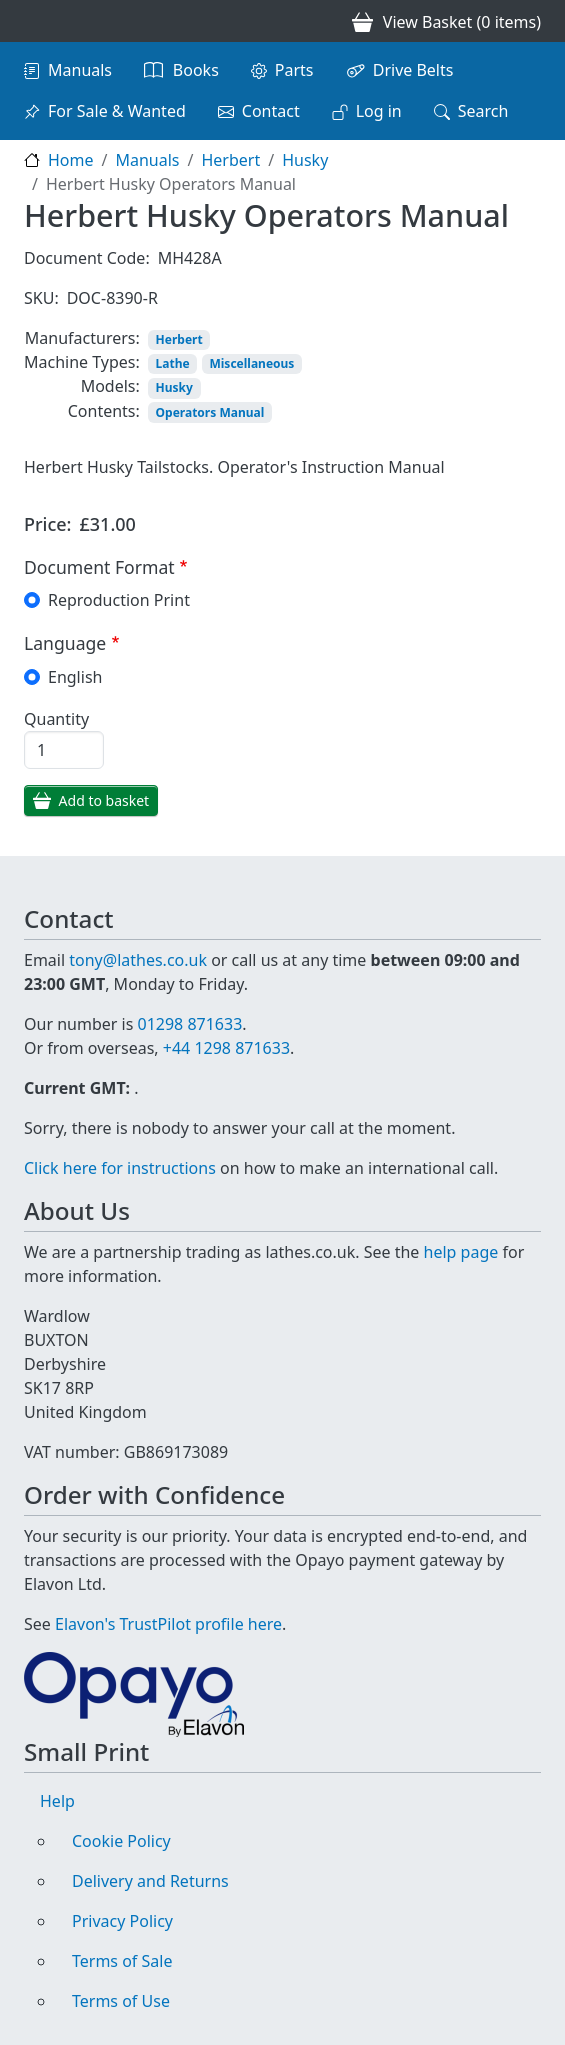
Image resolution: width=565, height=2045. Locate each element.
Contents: (104, 411)
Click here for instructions (120, 1168)
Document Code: (87, 258)
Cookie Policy (121, 1841)
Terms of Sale (122, 1961)
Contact (271, 111)
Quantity (56, 719)
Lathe (173, 363)
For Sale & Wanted (117, 111)
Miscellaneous (251, 363)
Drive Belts (413, 70)
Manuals (80, 70)
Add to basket (104, 800)
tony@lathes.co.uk (138, 960)
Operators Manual (210, 412)
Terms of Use (121, 2001)
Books (196, 70)
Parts (294, 70)
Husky (305, 160)
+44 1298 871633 (226, 1048)
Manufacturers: (82, 338)
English (75, 677)
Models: (110, 386)
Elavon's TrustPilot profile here (168, 1624)
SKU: (41, 298)
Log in (379, 111)
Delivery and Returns (150, 1881)
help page (461, 1252)
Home (71, 160)
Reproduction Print (119, 600)
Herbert (230, 160)
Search (483, 111)
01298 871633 (189, 1024)
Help (57, 1801)
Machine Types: (82, 362)
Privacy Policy (122, 1921)
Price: (48, 524)
